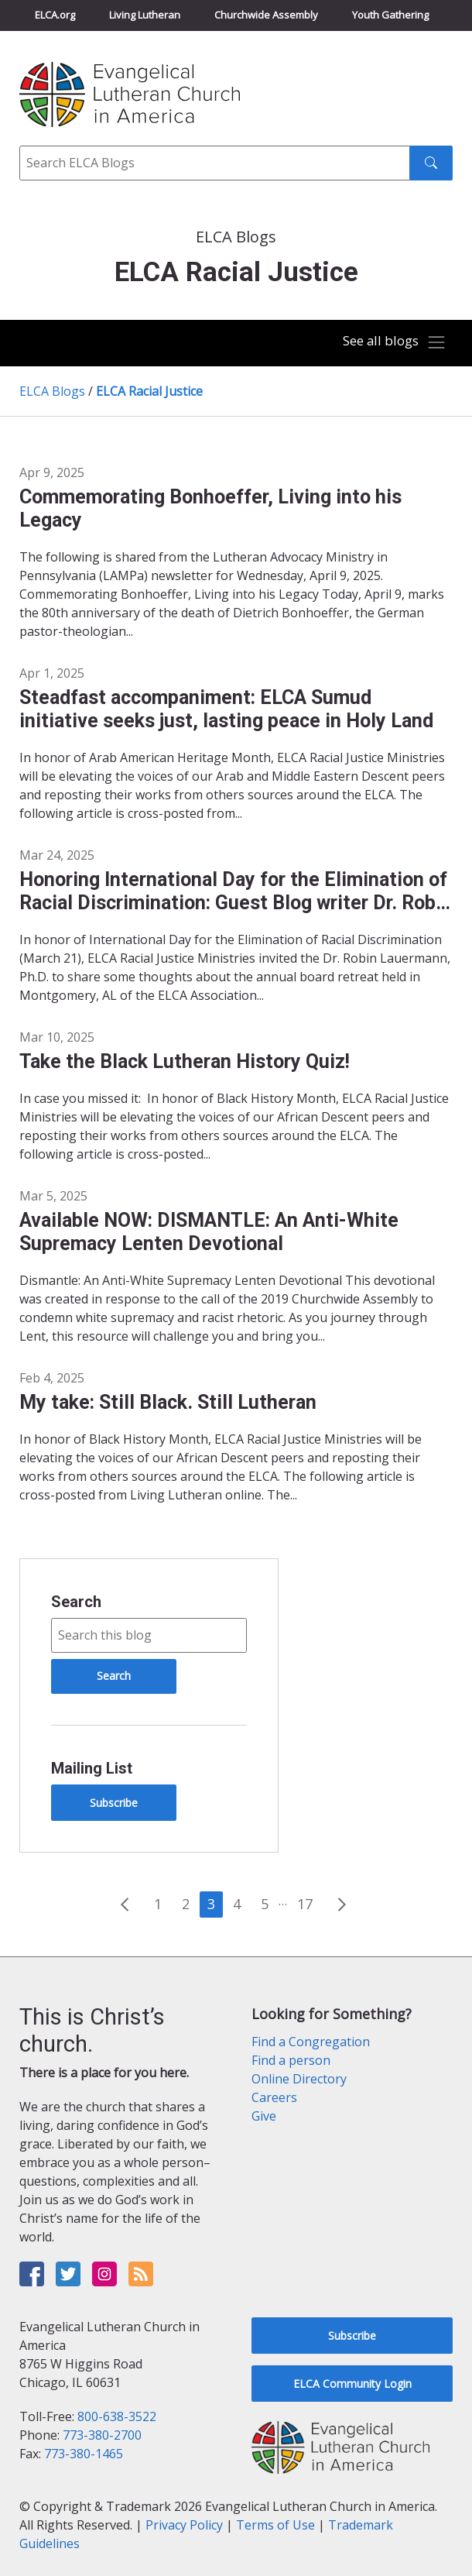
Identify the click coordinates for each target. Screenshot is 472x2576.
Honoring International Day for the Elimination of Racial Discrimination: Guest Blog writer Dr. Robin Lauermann (235, 891)
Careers (274, 2097)
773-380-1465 (83, 2453)
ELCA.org (55, 15)
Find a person (290, 2060)
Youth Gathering (390, 15)
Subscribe (114, 1802)
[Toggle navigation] (394, 342)
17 (305, 1903)
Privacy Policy (184, 2524)
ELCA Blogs (52, 391)
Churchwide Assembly (266, 15)
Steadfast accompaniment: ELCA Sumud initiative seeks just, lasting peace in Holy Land (226, 709)
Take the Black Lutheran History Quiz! (184, 1061)
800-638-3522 (116, 2416)
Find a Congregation (310, 2041)
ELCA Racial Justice (149, 391)
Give (263, 2115)
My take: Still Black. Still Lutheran (167, 1402)
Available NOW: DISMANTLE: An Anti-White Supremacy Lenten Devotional (208, 1232)
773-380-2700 (102, 2435)
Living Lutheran (144, 15)
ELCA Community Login (352, 2383)
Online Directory (299, 2078)
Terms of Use (275, 2524)
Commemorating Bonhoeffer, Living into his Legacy (210, 508)
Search (76, 1601)
